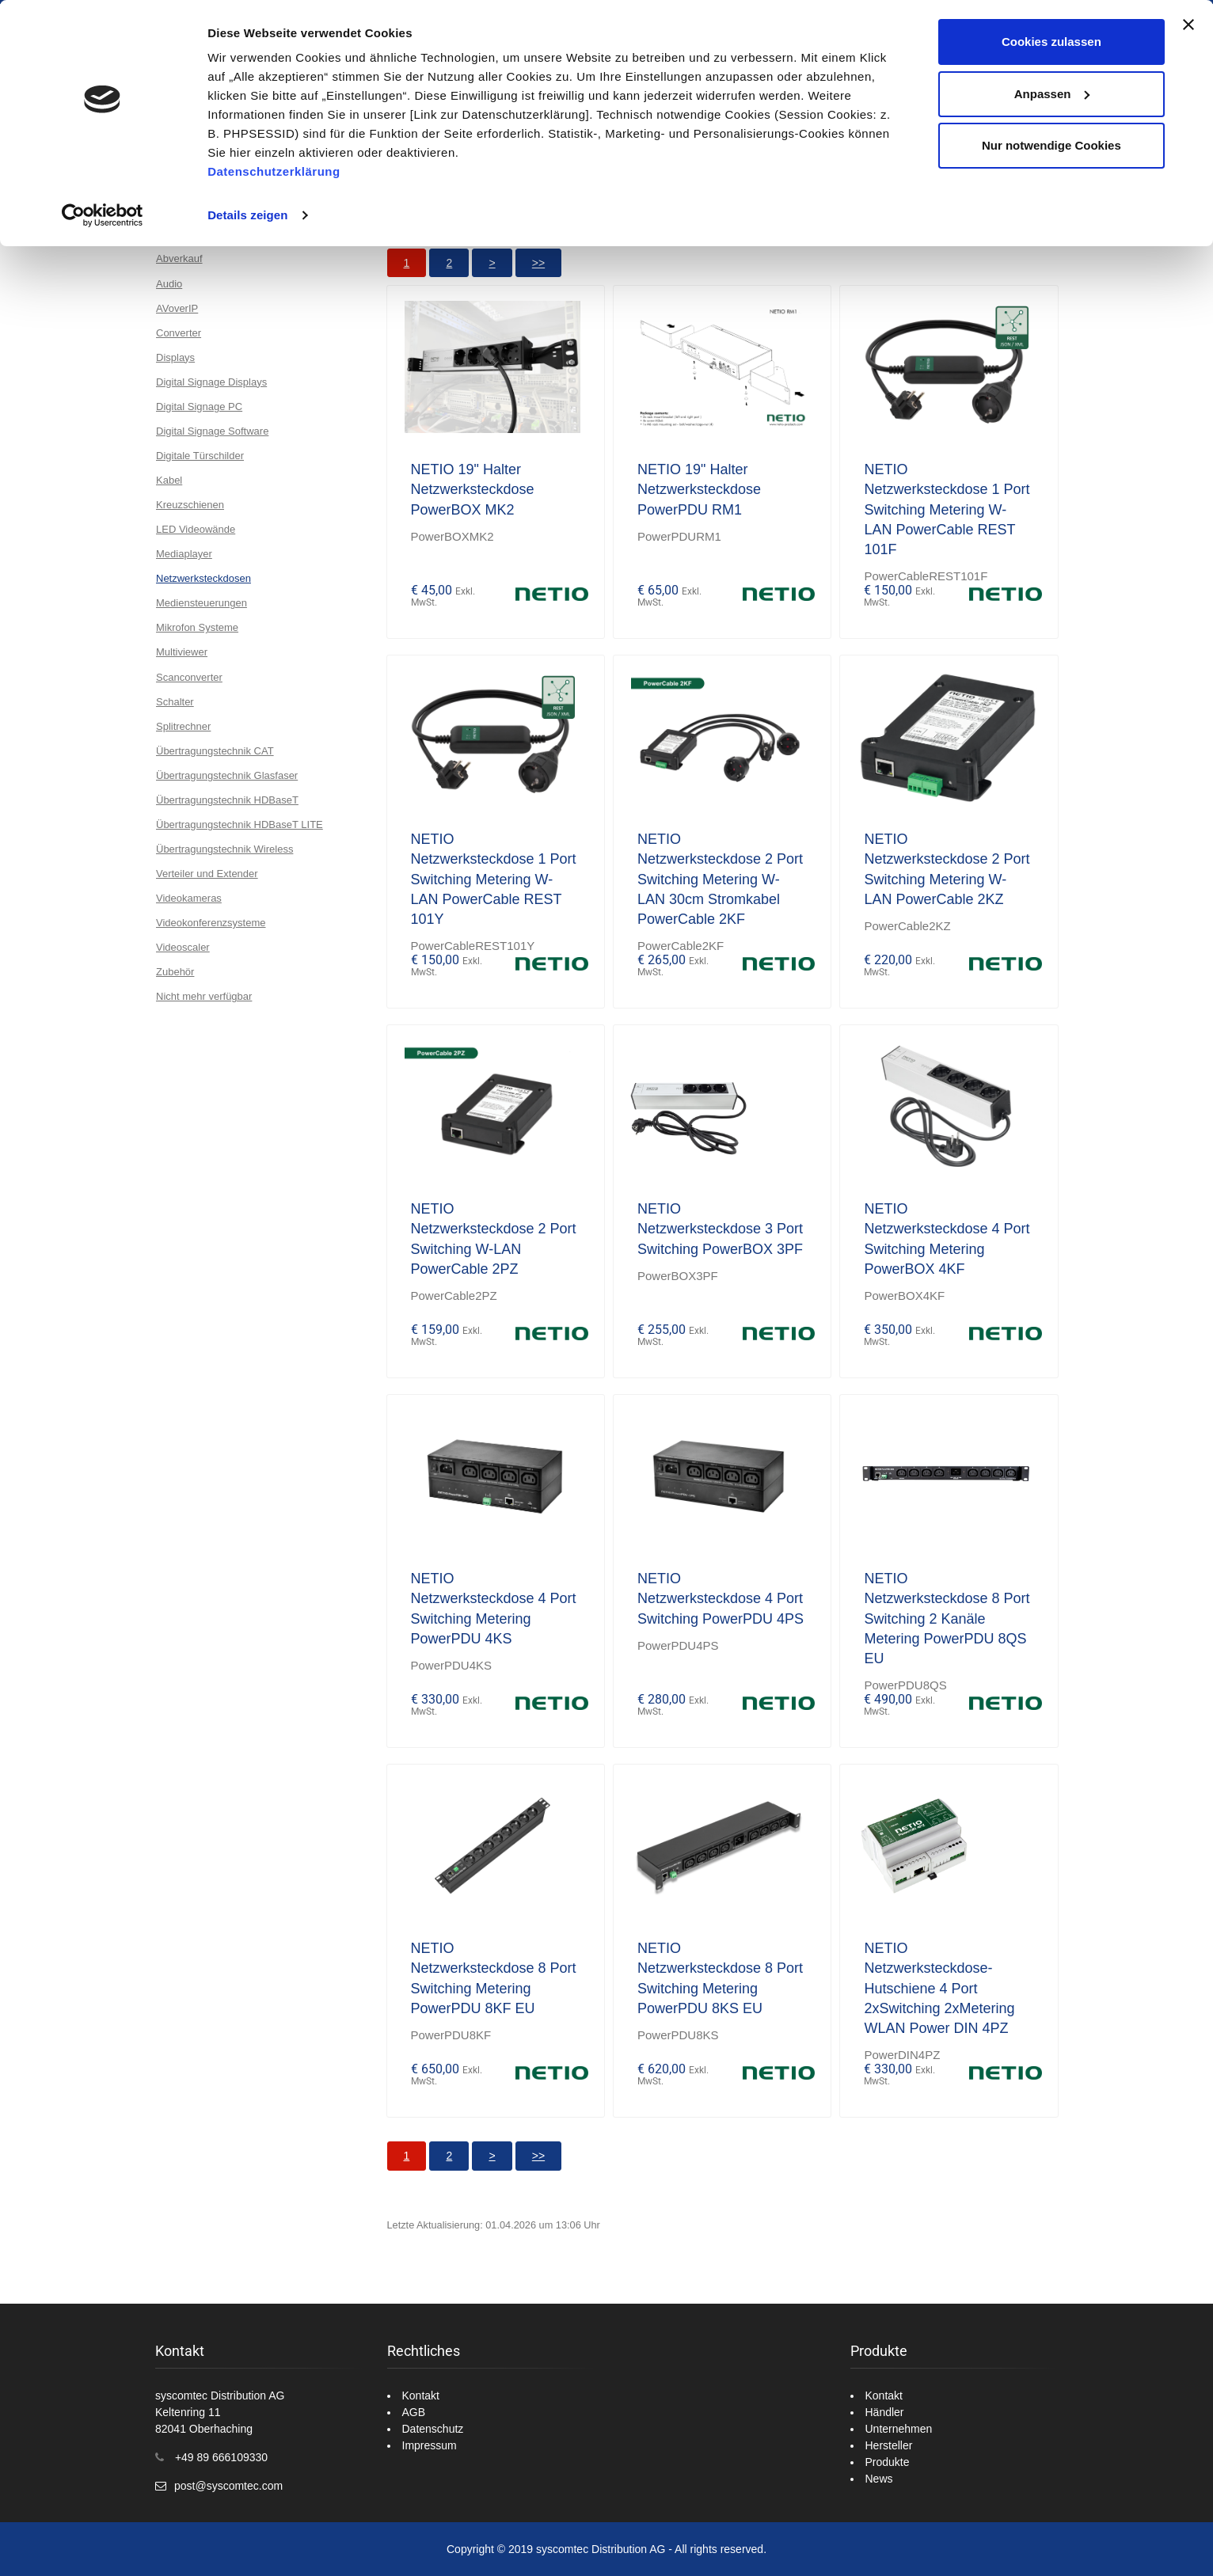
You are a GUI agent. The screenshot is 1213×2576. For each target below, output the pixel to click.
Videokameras (189, 898)
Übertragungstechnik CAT (215, 751)
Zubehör (175, 972)
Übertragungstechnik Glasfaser (227, 775)
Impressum (429, 2445)
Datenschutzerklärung (273, 171)
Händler (884, 2412)
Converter (178, 333)
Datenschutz (433, 2428)
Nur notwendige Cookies (1051, 145)
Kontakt (420, 2395)
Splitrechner (183, 726)
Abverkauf (179, 258)
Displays (175, 357)
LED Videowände (195, 529)
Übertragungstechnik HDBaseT (227, 800)
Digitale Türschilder (200, 456)
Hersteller (889, 2445)
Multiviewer (181, 652)
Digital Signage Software (212, 431)
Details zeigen (247, 215)
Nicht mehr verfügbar (204, 996)
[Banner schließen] (1188, 24)
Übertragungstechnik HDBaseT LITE (239, 824)
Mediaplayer (184, 554)
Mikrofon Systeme (197, 627)
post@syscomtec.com (228, 2485)
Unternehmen (899, 2428)
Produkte (887, 2462)
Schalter (175, 702)
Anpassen (1052, 94)
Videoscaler (183, 947)
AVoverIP (177, 308)
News (879, 2478)
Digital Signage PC (199, 406)
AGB (414, 2412)
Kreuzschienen (190, 505)
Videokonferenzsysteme (211, 923)
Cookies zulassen (1051, 41)
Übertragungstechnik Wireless (224, 849)
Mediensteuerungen (201, 603)
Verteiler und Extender (207, 874)
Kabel (169, 480)
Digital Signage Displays (211, 382)
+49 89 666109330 (221, 2457)
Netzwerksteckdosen (203, 578)
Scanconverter (189, 677)
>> (538, 262)
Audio (169, 284)
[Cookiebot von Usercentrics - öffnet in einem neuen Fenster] (102, 215)
